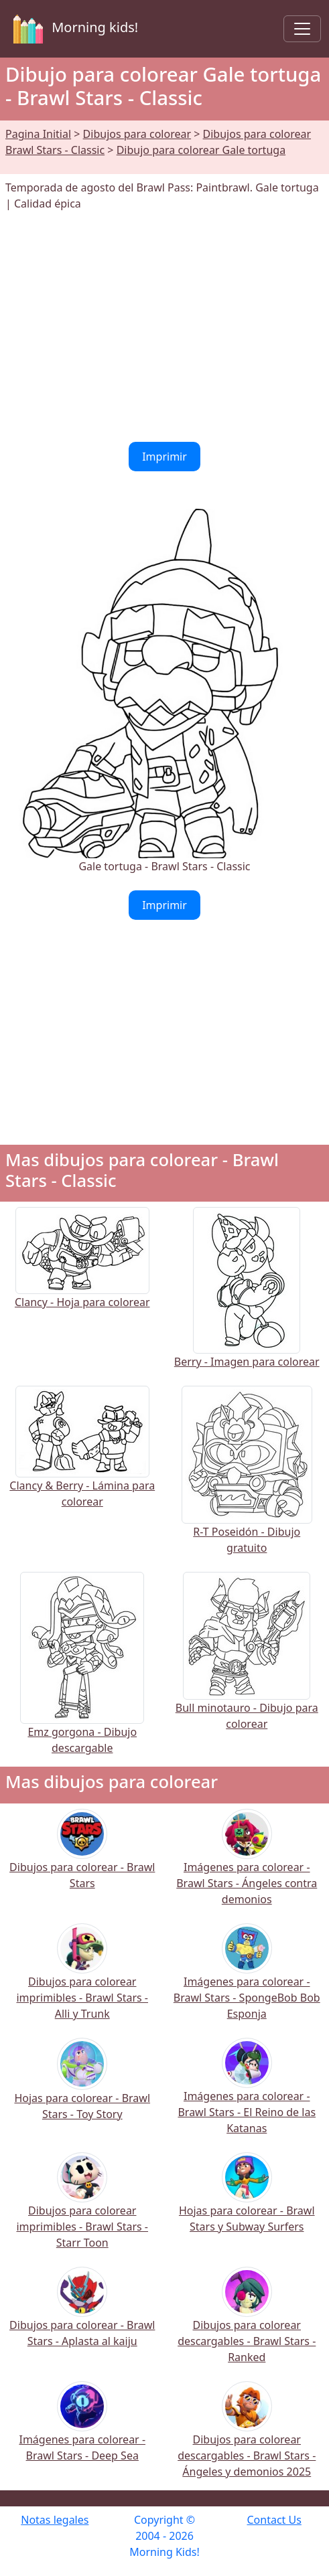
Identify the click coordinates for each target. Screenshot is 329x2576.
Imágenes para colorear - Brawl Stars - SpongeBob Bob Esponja (247, 1980)
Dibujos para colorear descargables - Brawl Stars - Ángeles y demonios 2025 (247, 2438)
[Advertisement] (164, 326)
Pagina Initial (38, 134)
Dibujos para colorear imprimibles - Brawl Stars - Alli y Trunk (82, 1980)
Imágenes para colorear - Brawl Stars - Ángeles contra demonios (246, 1866)
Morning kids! (73, 29)
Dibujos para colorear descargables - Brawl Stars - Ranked (247, 2323)
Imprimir (164, 456)
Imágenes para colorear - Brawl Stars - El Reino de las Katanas (247, 2095)
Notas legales (54, 2519)
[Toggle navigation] (302, 28)
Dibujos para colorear (137, 134)
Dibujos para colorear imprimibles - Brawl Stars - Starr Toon (82, 2209)
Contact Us (274, 2519)
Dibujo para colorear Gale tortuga (201, 150)
